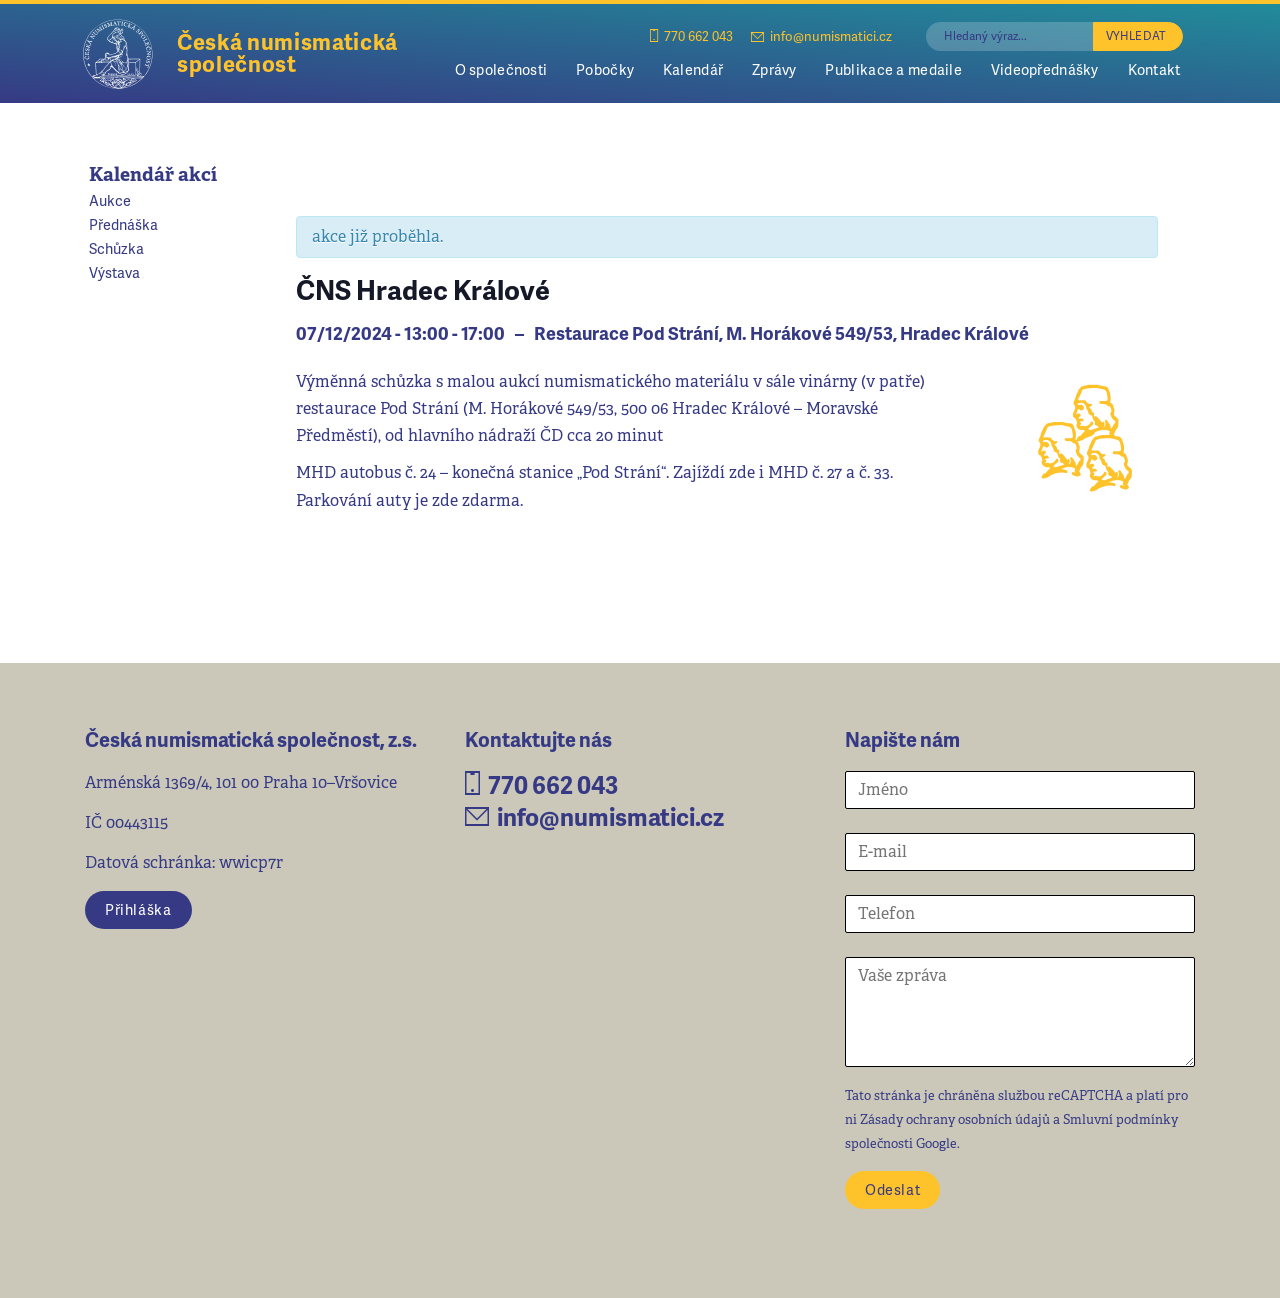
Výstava (114, 272)
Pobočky (605, 69)
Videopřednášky (1045, 69)
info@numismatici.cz (821, 35)
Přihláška (138, 909)
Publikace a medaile (893, 69)
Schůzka (116, 248)
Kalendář (693, 69)
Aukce (110, 200)
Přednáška (123, 224)
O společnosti (501, 69)
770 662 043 (691, 35)
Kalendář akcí (153, 174)
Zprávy (774, 69)
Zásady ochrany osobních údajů (955, 1119)
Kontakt (1154, 69)
